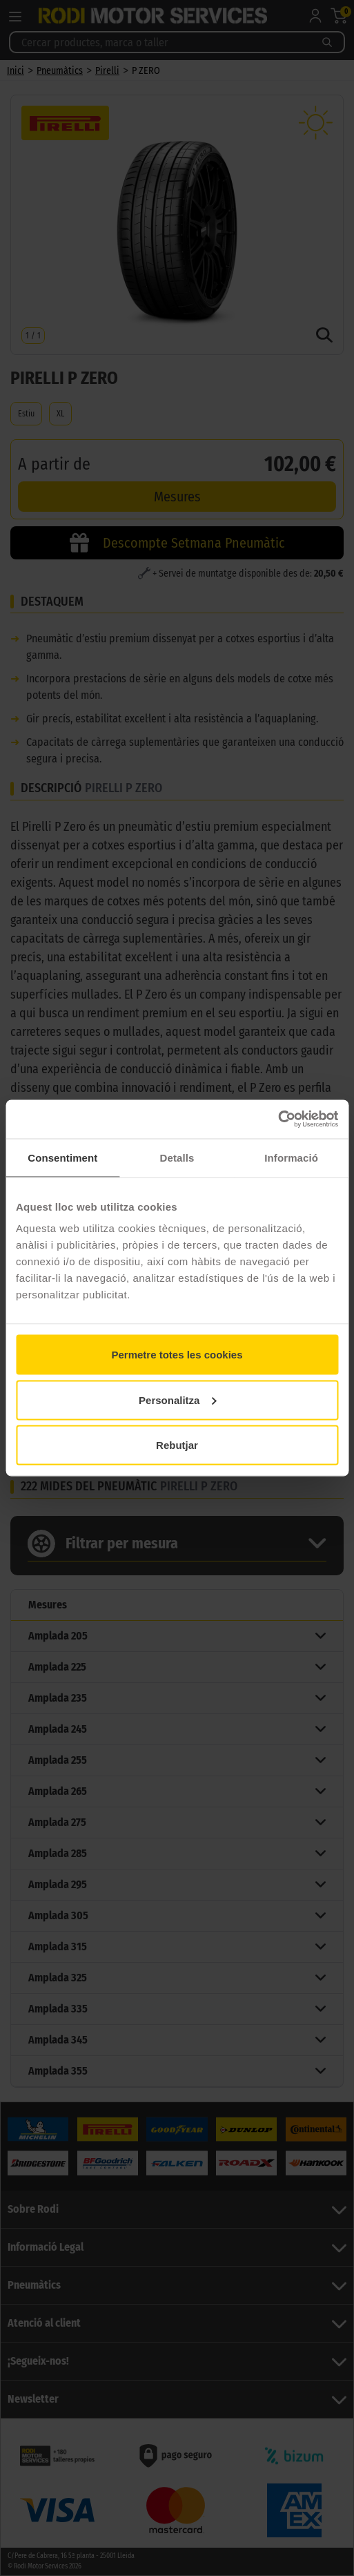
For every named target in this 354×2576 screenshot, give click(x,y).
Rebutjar (177, 1445)
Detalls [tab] (177, 1157)
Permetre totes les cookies (176, 1355)
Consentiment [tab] (62, 1157)
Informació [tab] (291, 1157)
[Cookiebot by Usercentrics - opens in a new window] (277, 1119)
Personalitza (177, 1399)
